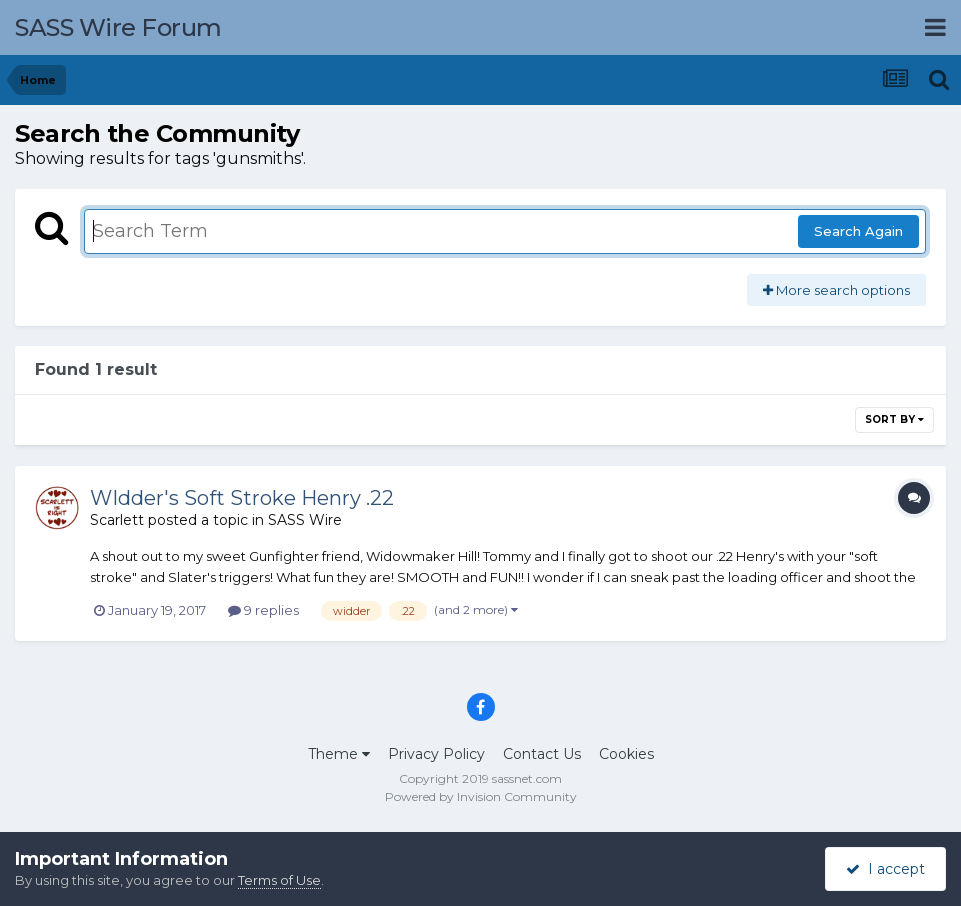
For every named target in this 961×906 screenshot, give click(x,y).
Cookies (626, 754)
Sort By (894, 419)
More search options (836, 290)
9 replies (263, 610)
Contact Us (542, 754)
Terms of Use (279, 880)
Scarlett (117, 520)
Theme (339, 754)
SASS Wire (305, 520)
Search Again (858, 231)
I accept (885, 869)
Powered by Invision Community (481, 796)
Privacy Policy (436, 754)
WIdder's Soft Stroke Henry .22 (242, 498)
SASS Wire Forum (118, 27)
